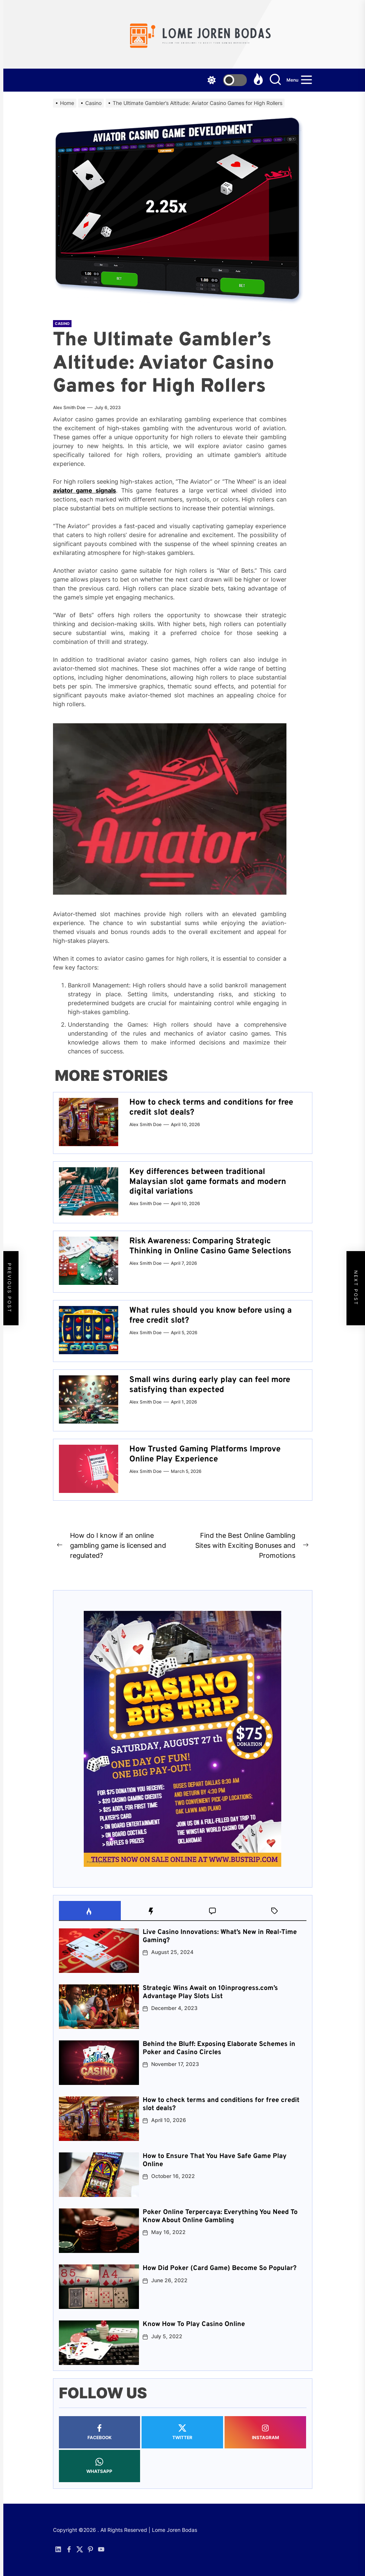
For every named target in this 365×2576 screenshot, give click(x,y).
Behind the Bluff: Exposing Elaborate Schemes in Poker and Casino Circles (219, 2048)
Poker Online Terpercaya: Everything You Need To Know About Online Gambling (220, 2216)
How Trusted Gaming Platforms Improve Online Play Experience (205, 1454)
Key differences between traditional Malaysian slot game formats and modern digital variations (207, 1182)
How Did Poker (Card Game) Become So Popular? (219, 2268)
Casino (62, 323)
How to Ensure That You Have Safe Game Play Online (214, 2160)
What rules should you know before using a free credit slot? (210, 1315)
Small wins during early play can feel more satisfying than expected (209, 1385)
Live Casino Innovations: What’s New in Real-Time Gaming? (220, 1936)
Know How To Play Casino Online (194, 2324)
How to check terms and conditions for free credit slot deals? (211, 1107)
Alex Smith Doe (69, 407)
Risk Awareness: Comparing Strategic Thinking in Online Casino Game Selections (210, 1246)
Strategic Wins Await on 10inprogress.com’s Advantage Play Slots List (210, 1992)
